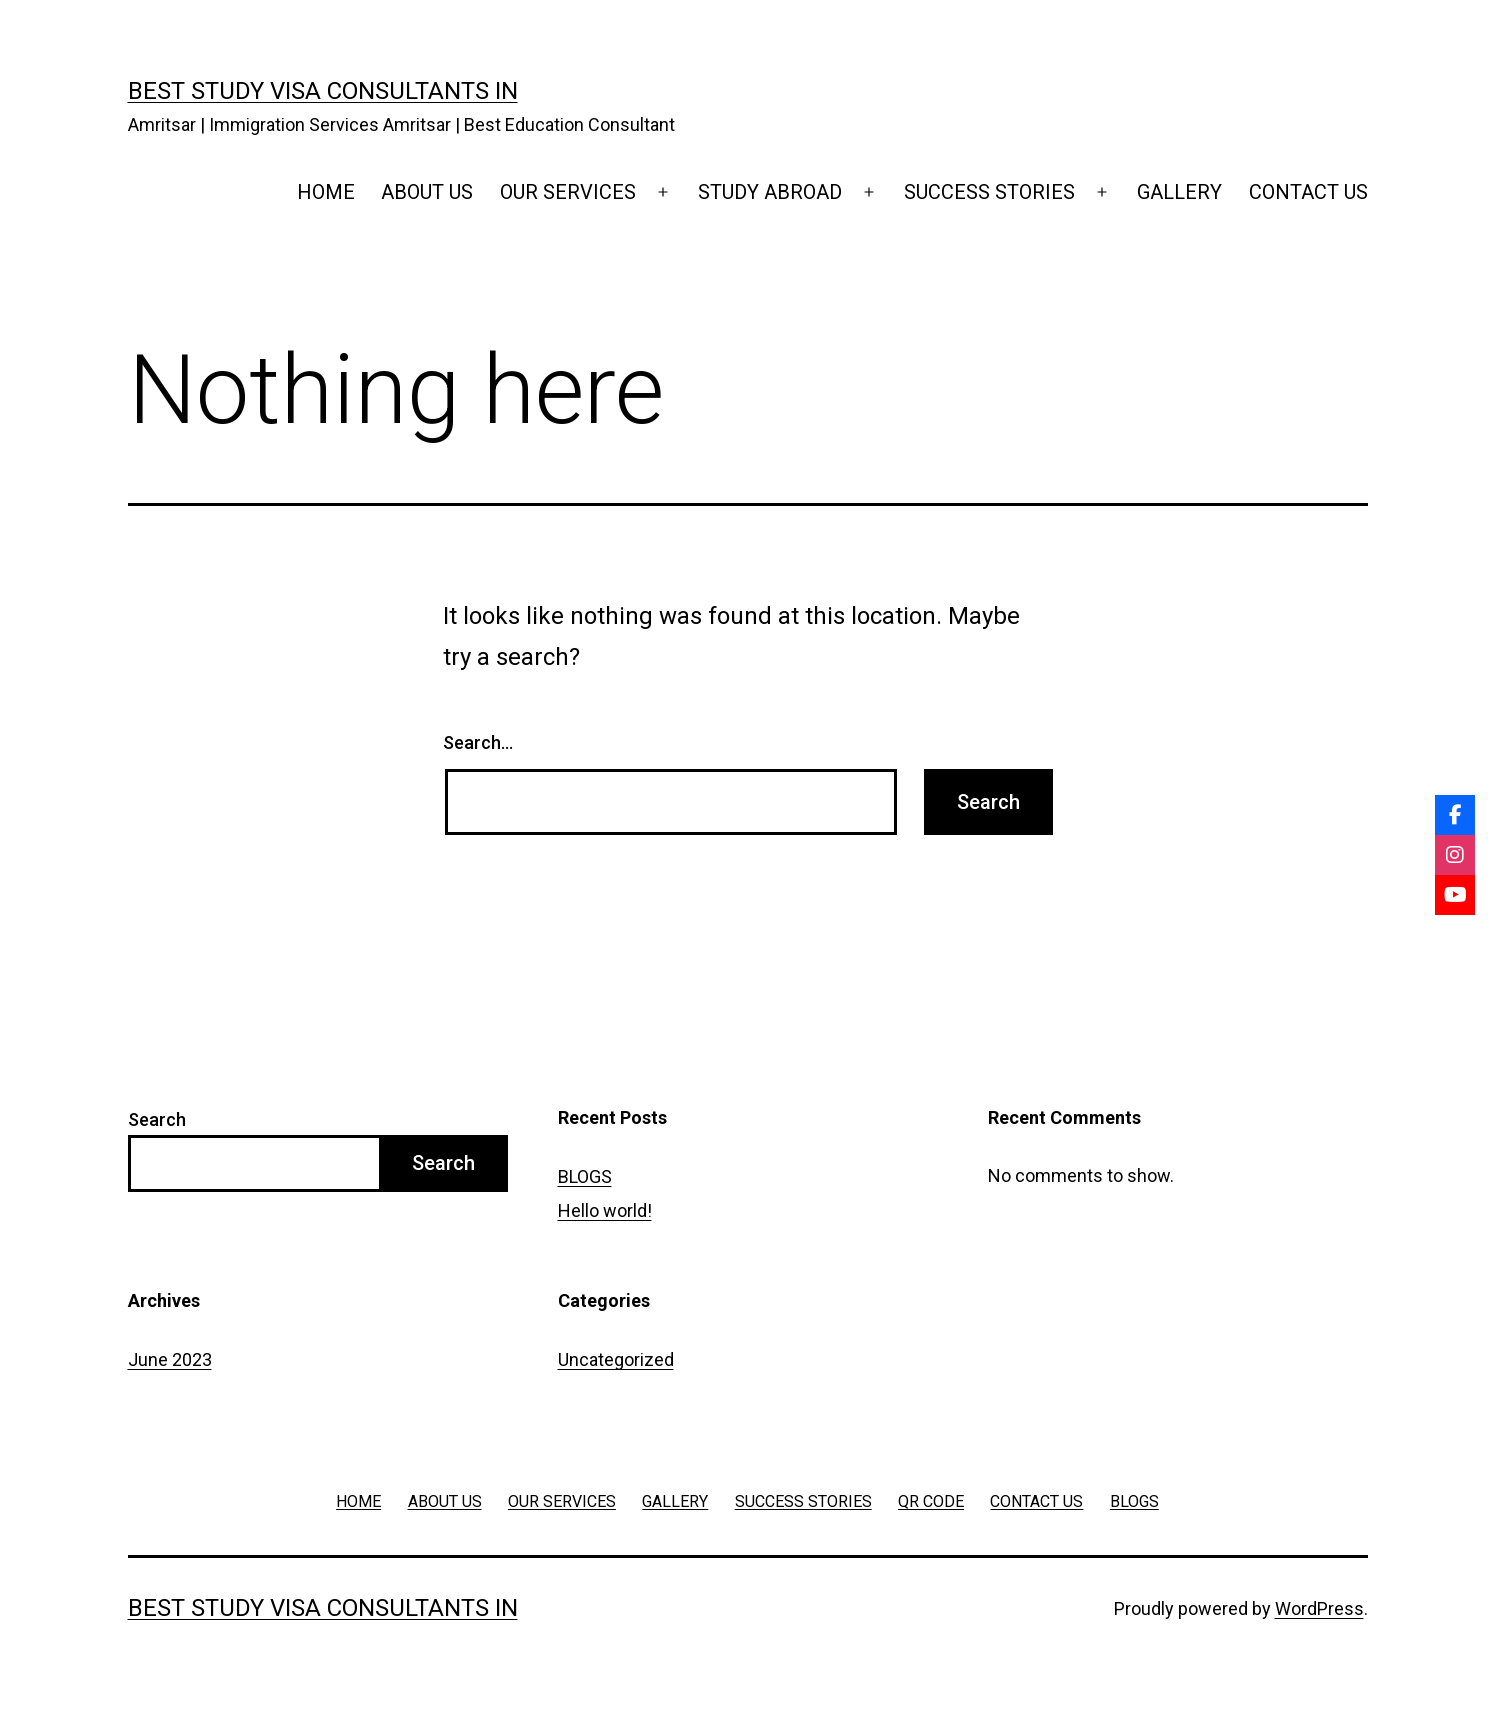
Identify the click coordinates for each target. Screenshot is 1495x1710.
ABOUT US (427, 192)
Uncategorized (616, 1359)
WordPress (1319, 1608)
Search (157, 1119)
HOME (326, 192)
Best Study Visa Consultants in (323, 91)
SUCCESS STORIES (989, 192)
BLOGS (585, 1176)
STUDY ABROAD (770, 192)
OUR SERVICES (568, 192)
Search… (478, 742)
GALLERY (1179, 192)
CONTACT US (1308, 192)
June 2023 (170, 1359)
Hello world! (605, 1210)
